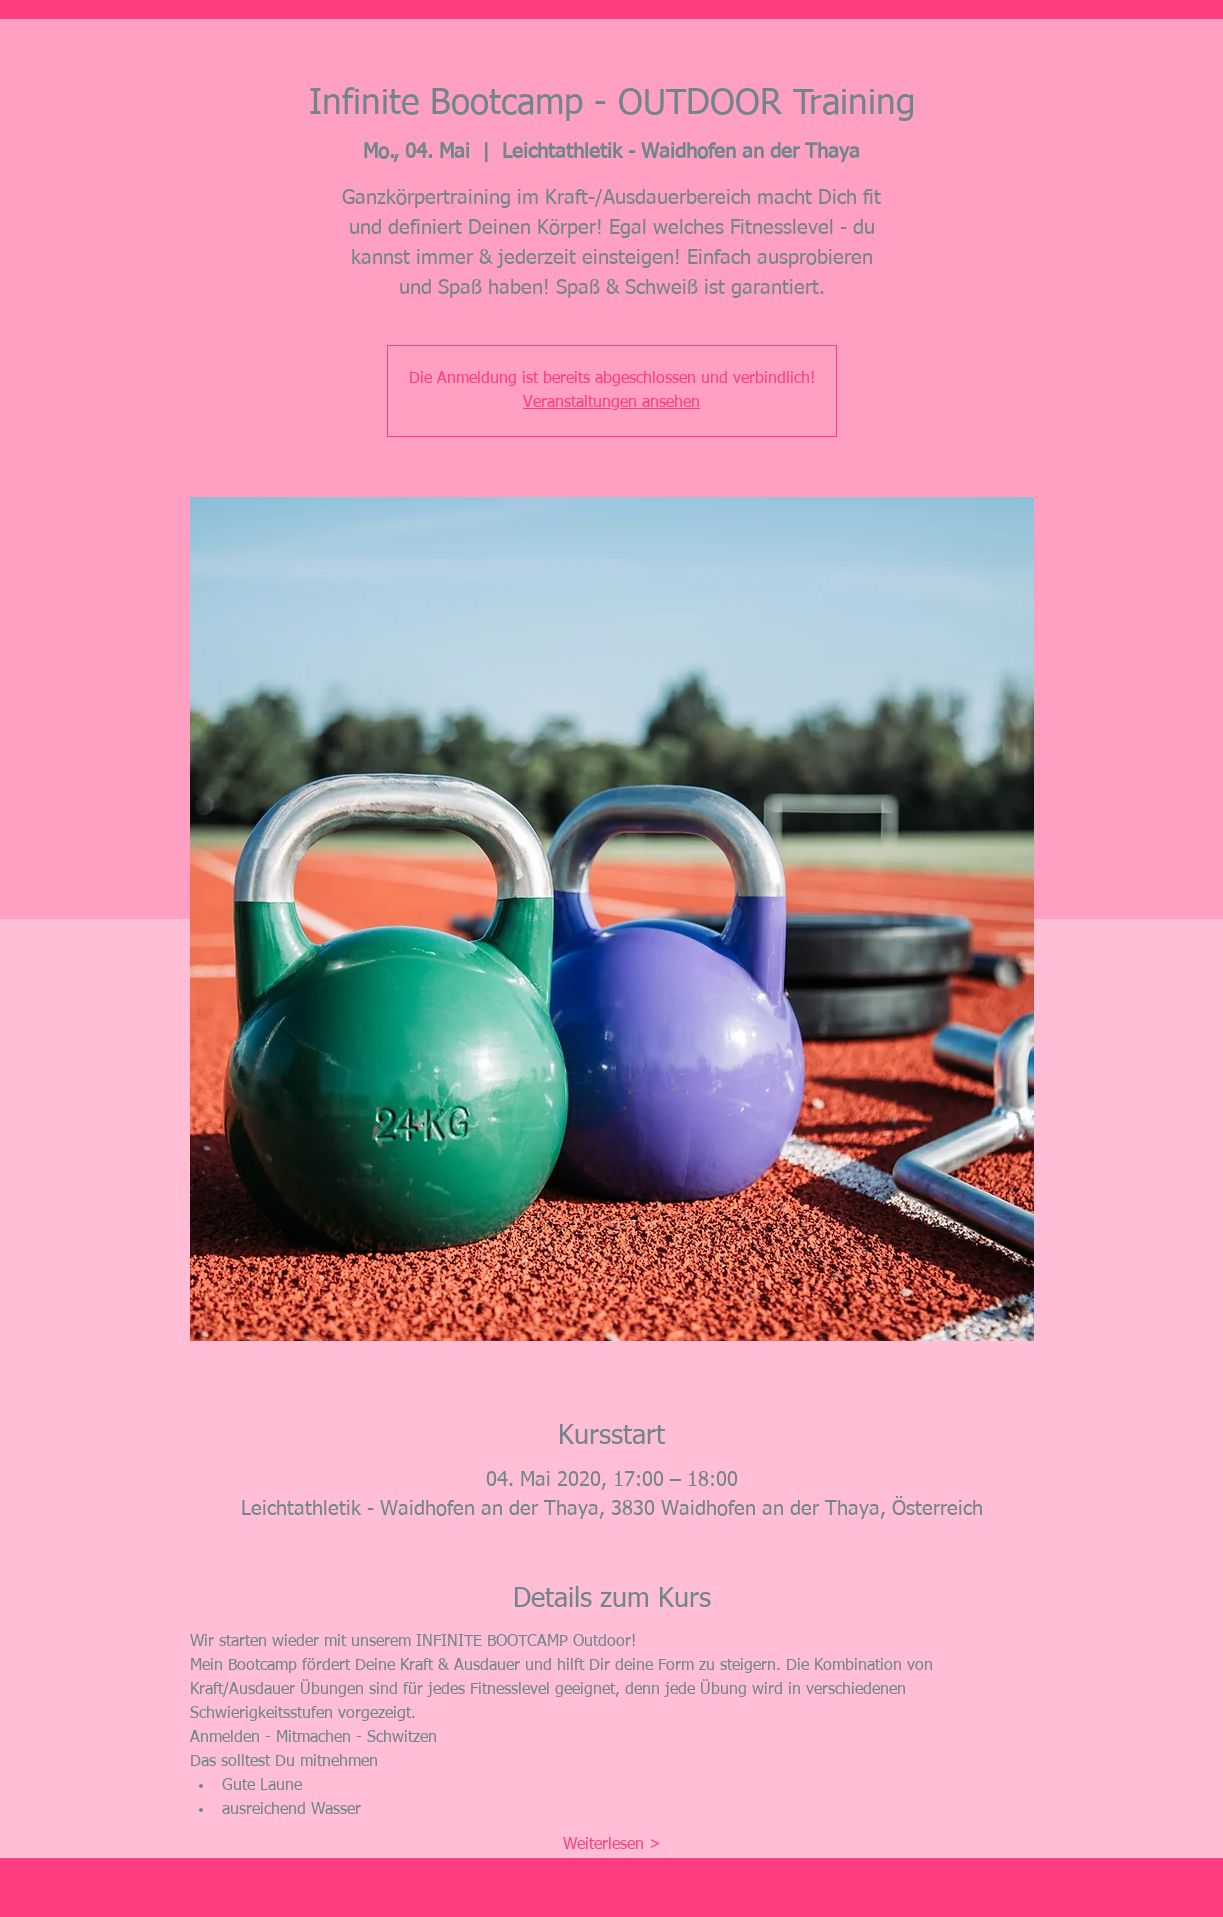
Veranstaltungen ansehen (611, 403)
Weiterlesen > (612, 1845)
